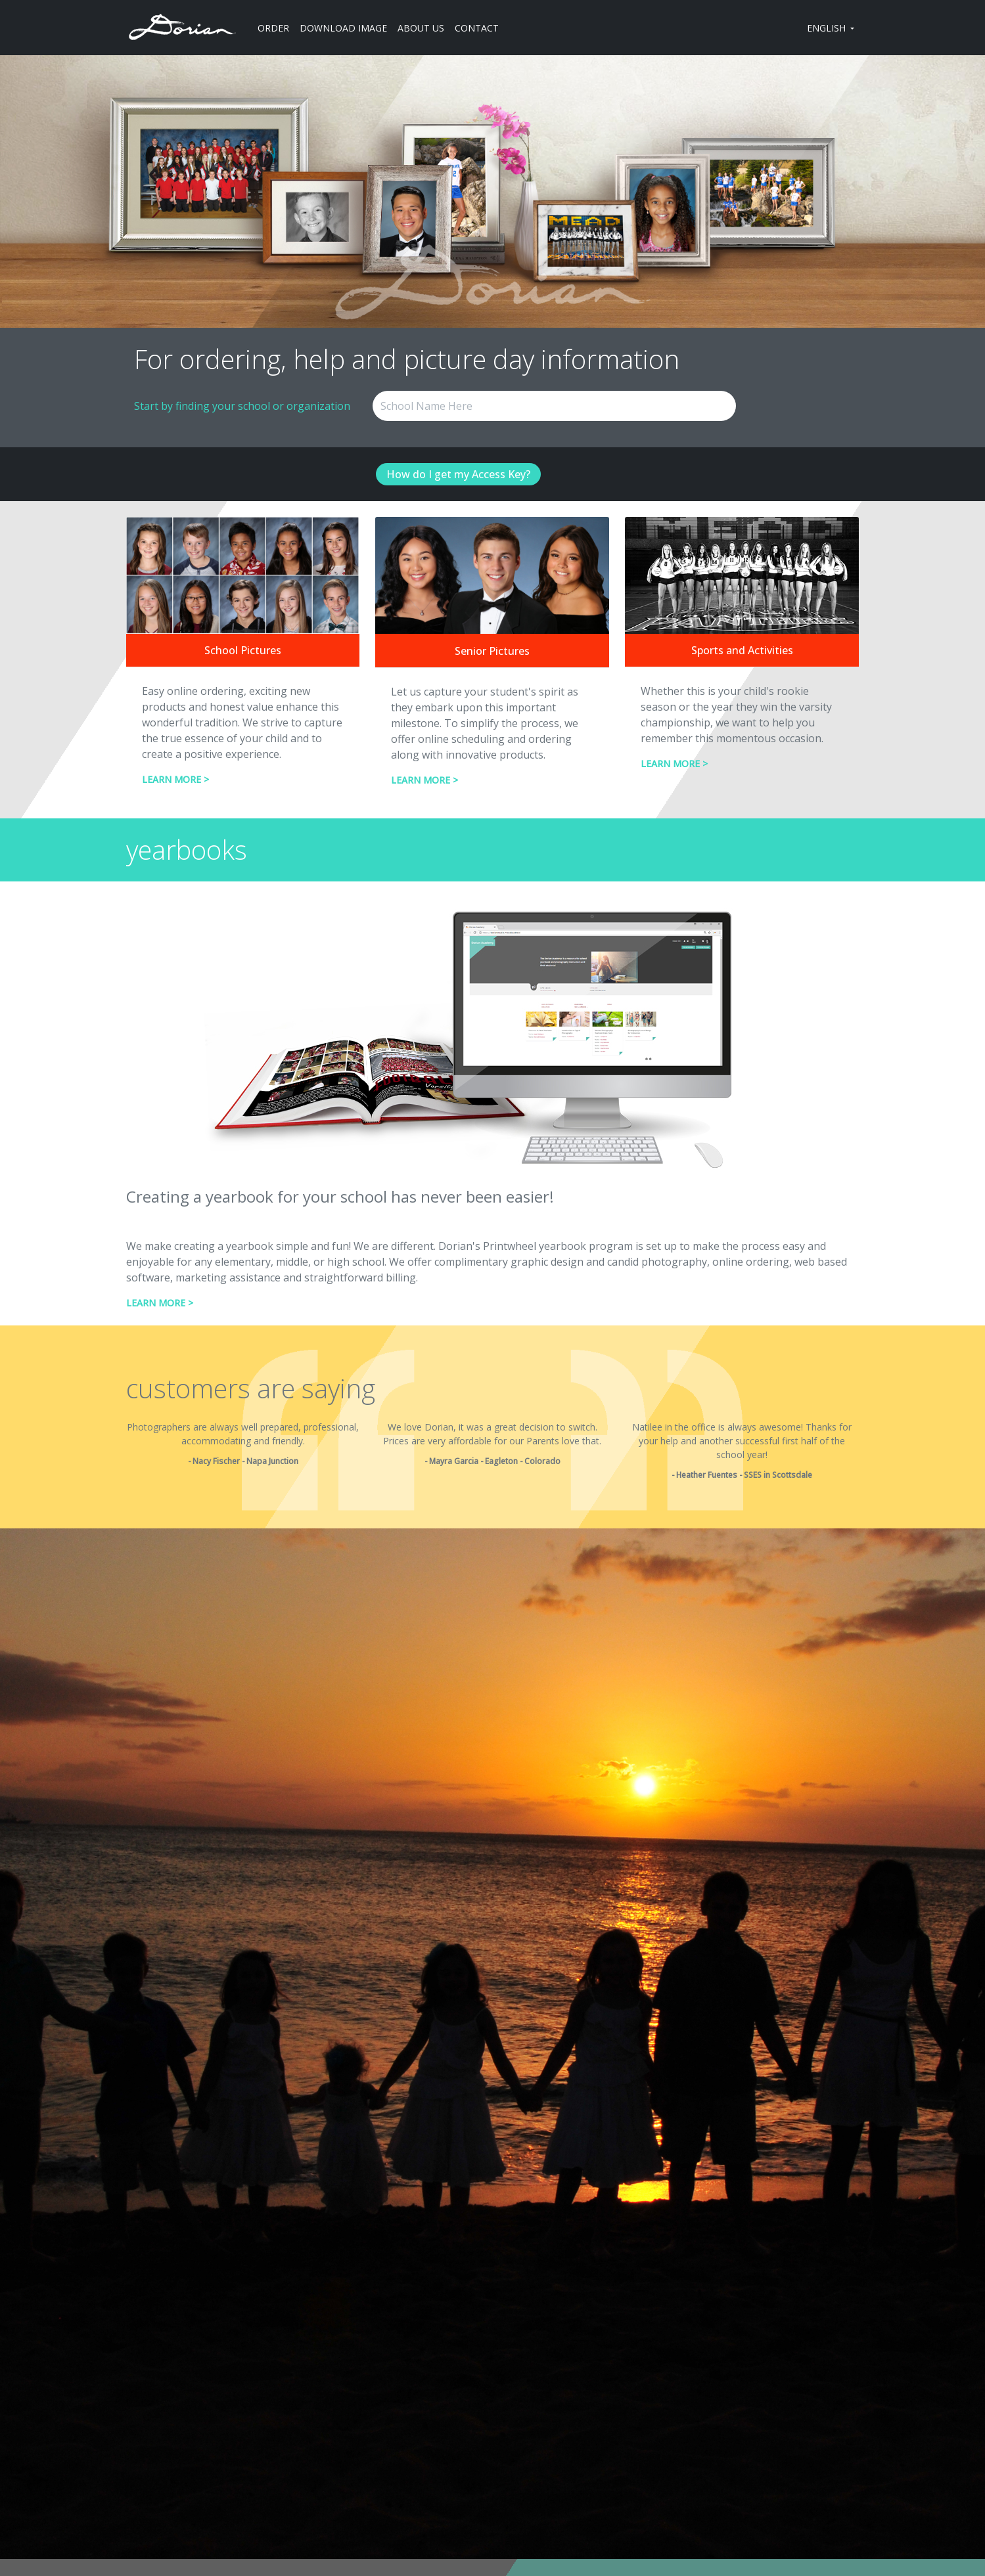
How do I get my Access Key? (458, 474)
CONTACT (477, 28)
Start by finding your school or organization (242, 406)
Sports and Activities (742, 650)
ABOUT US (421, 28)
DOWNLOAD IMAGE (343, 28)
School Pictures (242, 650)
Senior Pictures (492, 651)
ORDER (273, 28)
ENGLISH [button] (827, 28)
